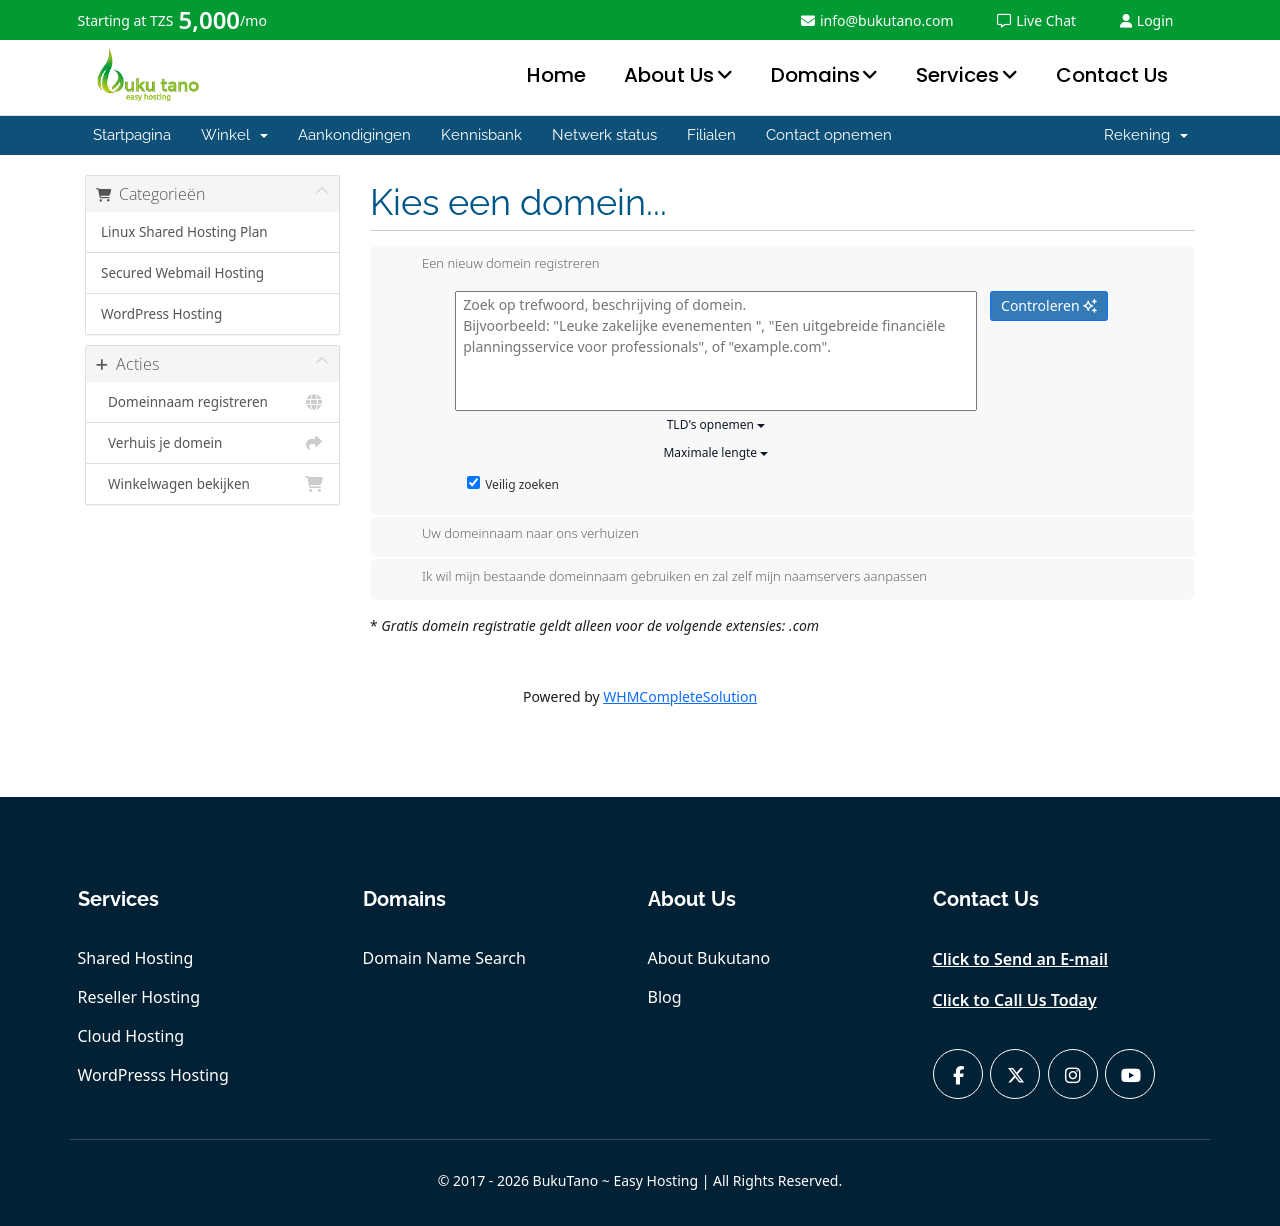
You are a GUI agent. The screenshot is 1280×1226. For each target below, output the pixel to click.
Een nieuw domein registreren (495, 265)
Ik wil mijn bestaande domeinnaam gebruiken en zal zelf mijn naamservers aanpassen (658, 578)
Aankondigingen (354, 135)
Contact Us (1112, 75)
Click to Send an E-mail (1021, 959)
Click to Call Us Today (1015, 1000)
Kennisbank (481, 135)
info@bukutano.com (877, 20)
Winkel (234, 135)
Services (957, 75)
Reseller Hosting (139, 997)
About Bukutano (709, 958)
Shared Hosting (136, 958)
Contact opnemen (829, 135)
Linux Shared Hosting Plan (184, 232)
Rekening (1146, 135)
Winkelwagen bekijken (212, 484)
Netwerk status (604, 135)
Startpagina (132, 135)
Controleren (1049, 305)
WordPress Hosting (161, 314)
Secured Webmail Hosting (182, 273)
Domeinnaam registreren (212, 402)
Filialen (711, 135)
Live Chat (1036, 20)
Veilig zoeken (513, 484)
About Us (669, 75)
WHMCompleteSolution (680, 696)
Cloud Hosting (131, 1036)
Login (1147, 20)
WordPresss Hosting (153, 1075)
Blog (665, 997)
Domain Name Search (444, 958)
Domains (815, 75)
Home (556, 75)
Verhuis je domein (212, 443)
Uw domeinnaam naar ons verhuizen (514, 535)
